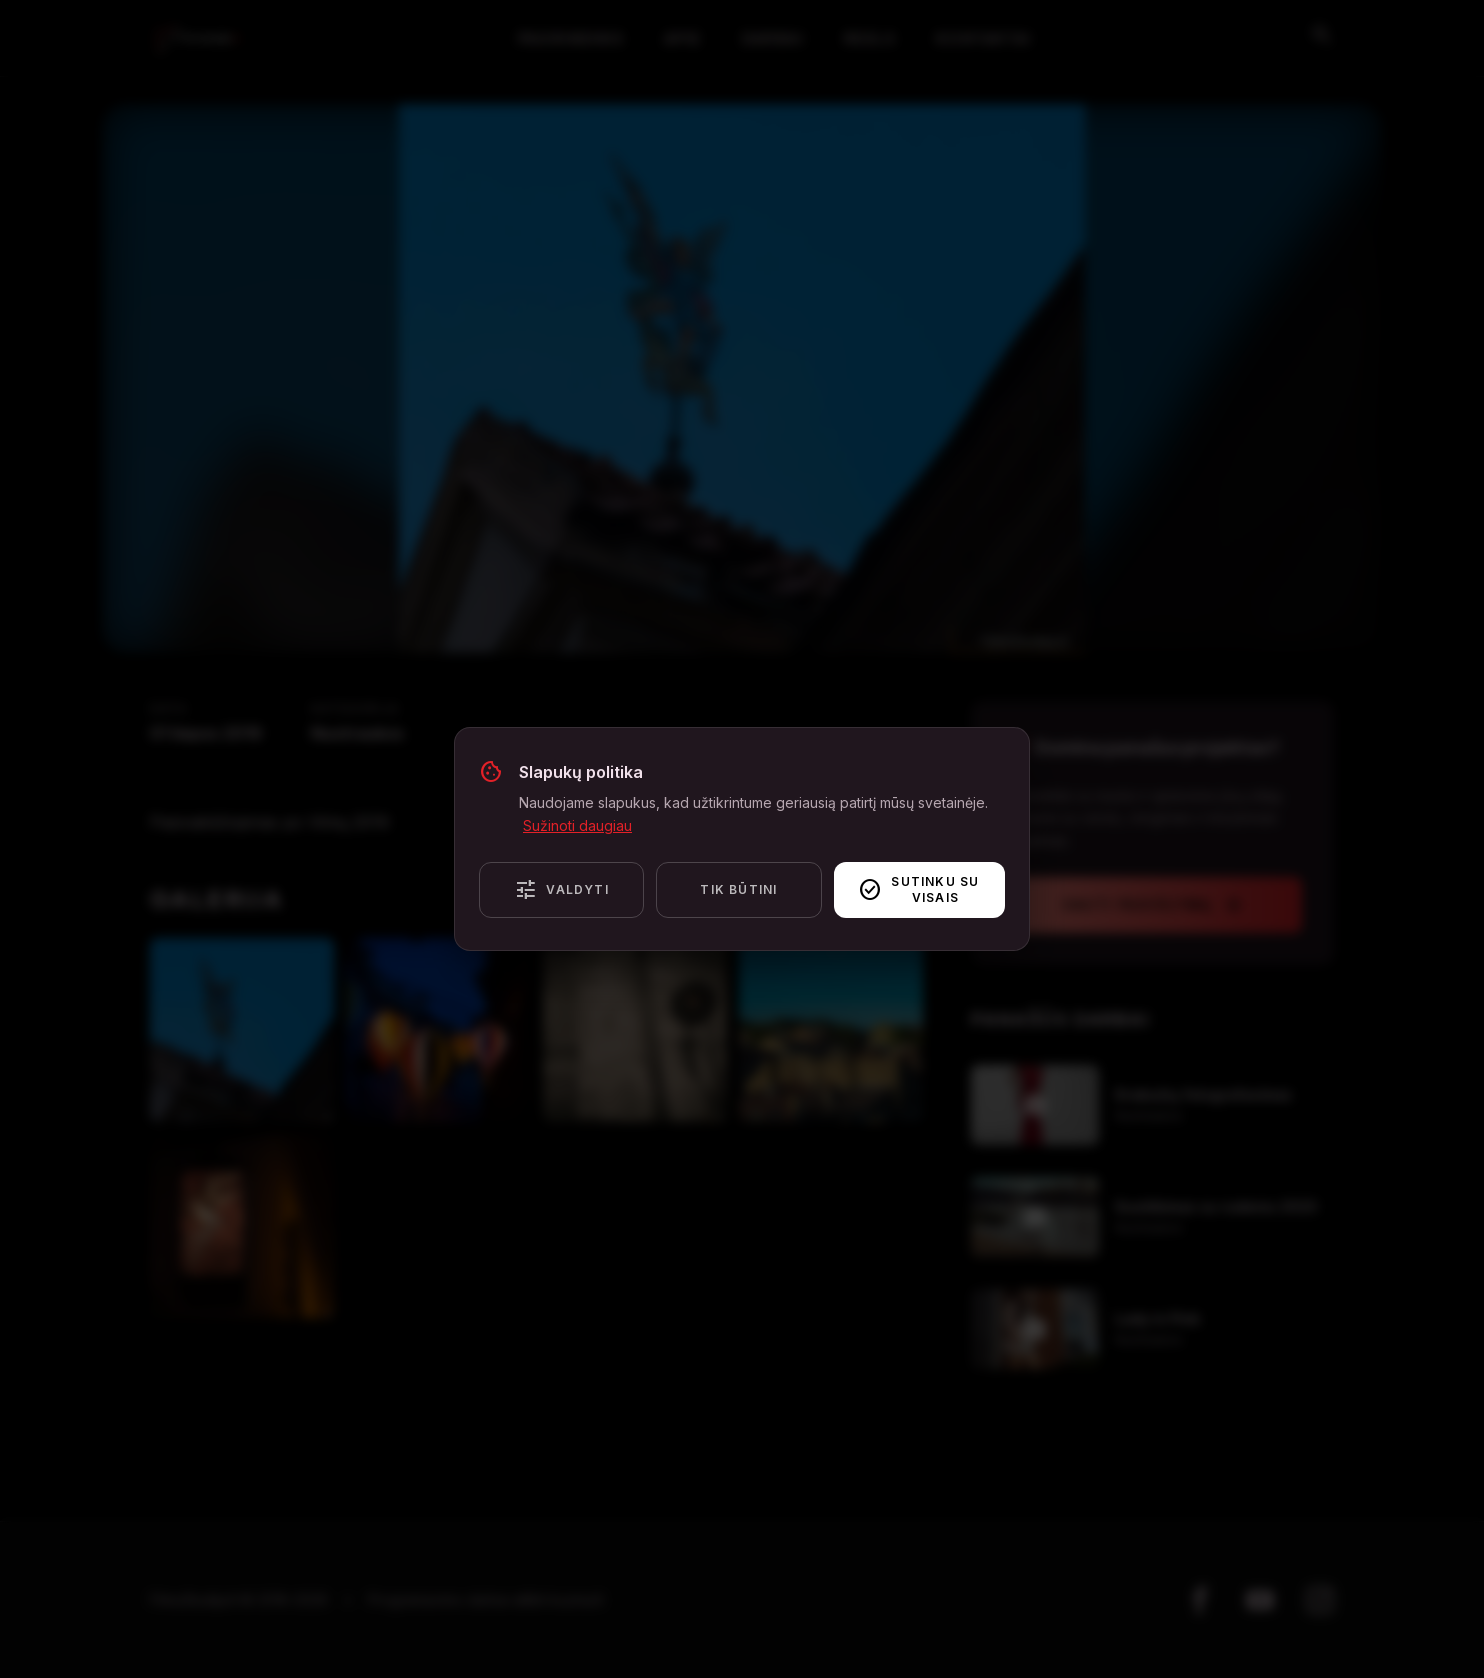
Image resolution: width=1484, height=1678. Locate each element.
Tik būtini (738, 889)
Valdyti (561, 890)
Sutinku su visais (919, 889)
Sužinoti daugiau (577, 825)
